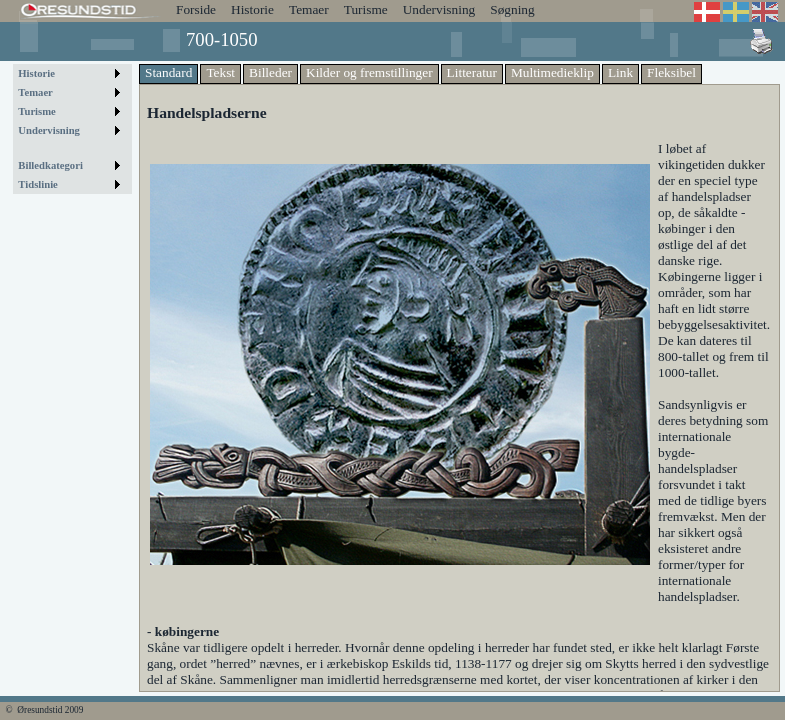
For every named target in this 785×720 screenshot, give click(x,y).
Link (620, 72)
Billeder (270, 72)
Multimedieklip (552, 72)
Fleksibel (671, 72)
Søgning (512, 9)
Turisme (366, 9)
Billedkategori (50, 165)
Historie (252, 9)
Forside (196, 9)
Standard (168, 72)
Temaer (309, 9)
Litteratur (472, 72)
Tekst (220, 72)
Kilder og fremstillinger (369, 72)
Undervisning (439, 9)
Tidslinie (38, 184)
